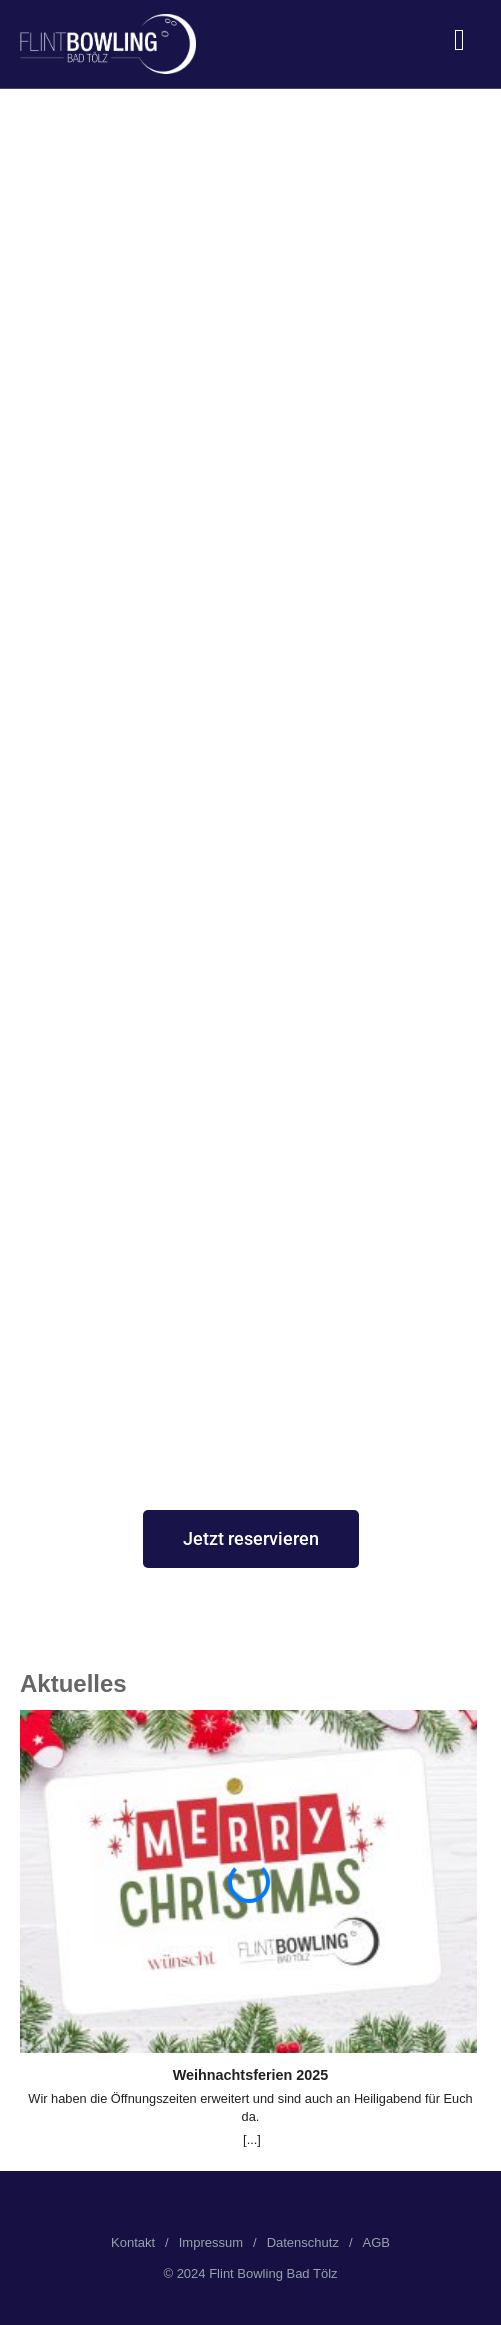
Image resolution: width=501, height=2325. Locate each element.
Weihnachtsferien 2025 (251, 2075)
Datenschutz (303, 2242)
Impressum (211, 2242)
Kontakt (133, 2242)
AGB (376, 2242)
